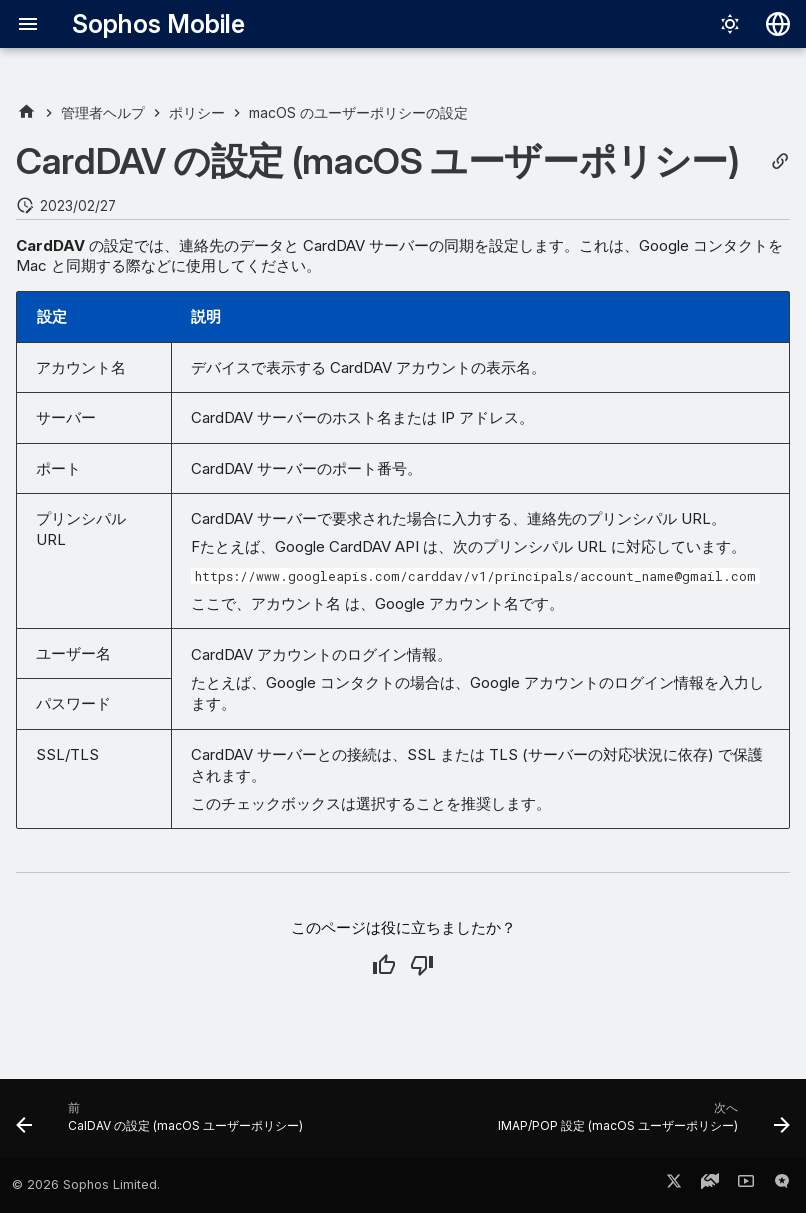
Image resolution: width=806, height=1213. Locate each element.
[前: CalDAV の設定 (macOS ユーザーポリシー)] (162, 1124)
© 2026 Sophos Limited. (86, 1184)
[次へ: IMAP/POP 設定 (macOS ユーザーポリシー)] (641, 1124)
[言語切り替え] (778, 24)
